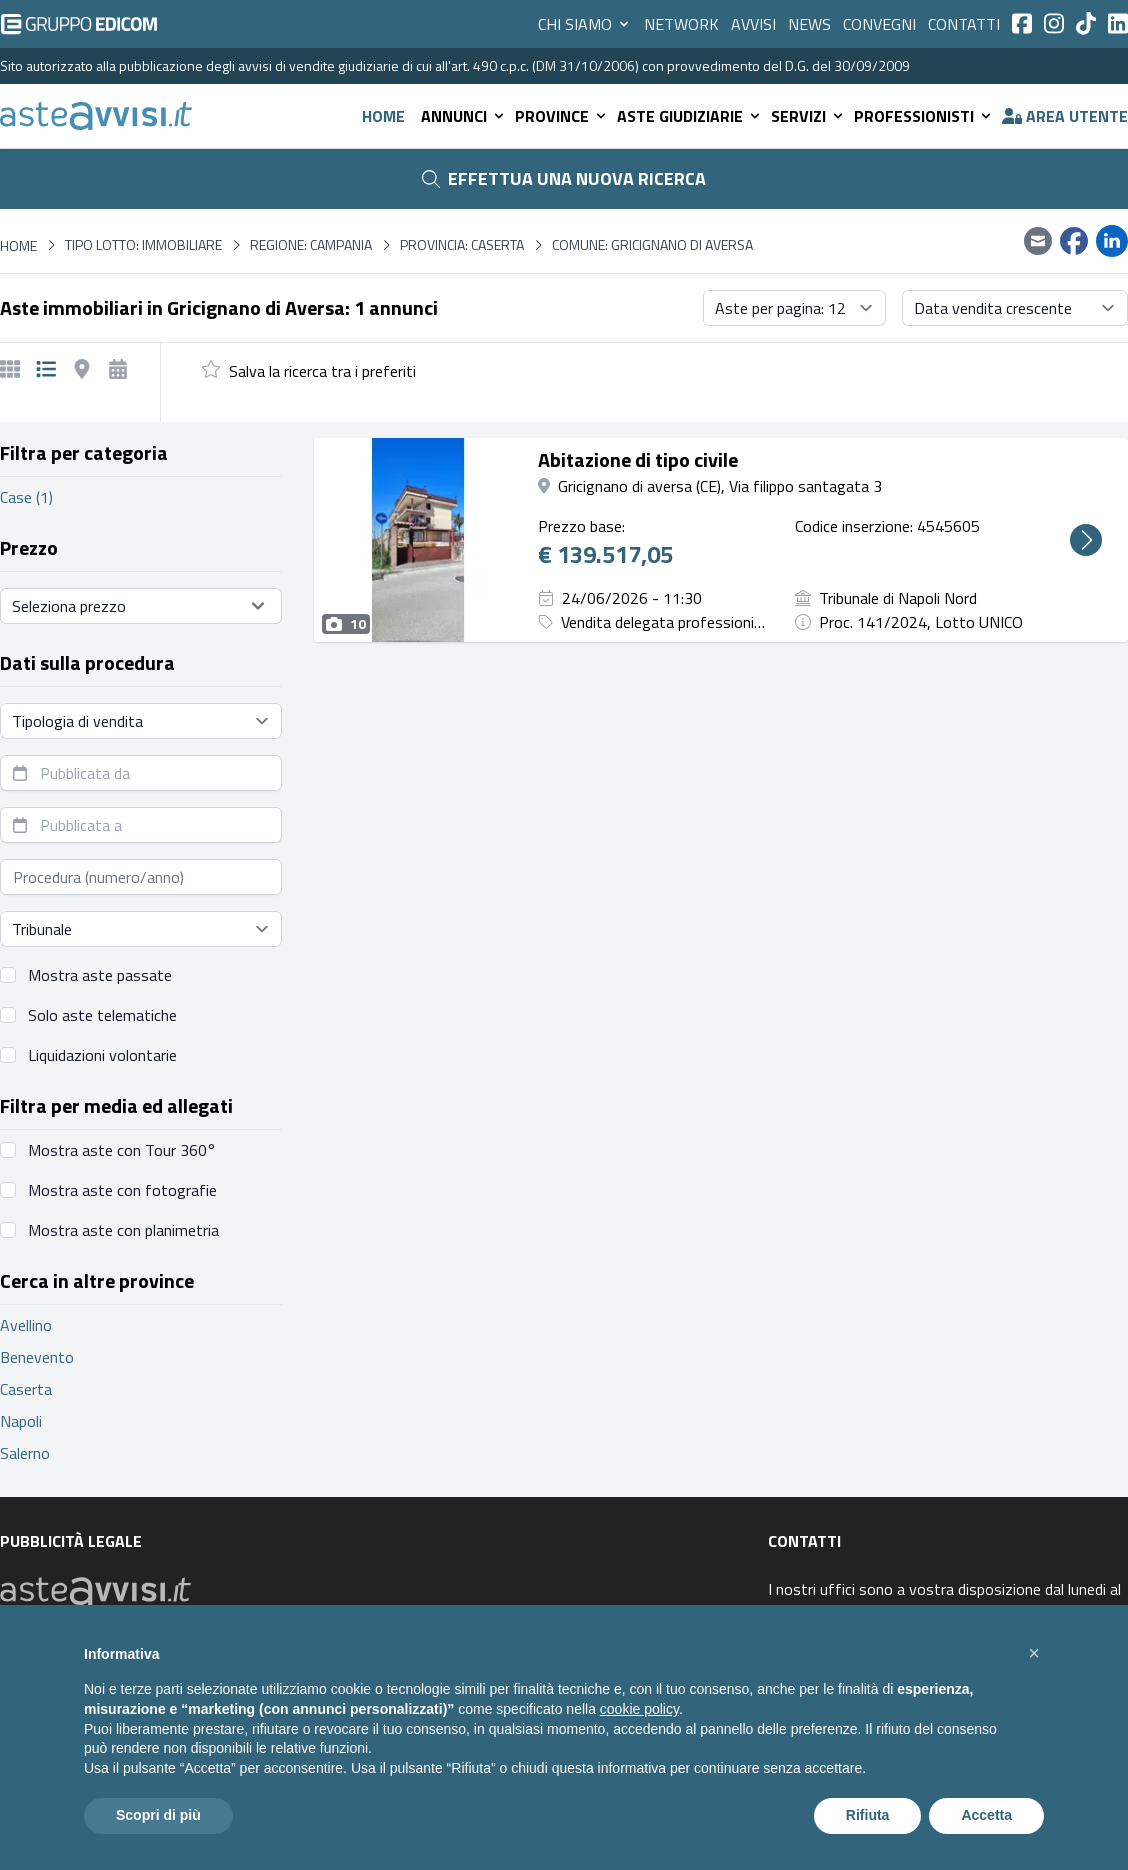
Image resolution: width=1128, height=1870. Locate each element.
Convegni (879, 24)
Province (562, 116)
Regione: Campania (311, 245)
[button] (1034, 1653)
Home (383, 116)
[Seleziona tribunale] (141, 929)
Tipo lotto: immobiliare (143, 245)
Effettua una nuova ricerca (564, 178)
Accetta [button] (986, 1815)
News (809, 24)
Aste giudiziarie (690, 116)
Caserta (26, 1389)
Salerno (25, 1453)
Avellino (26, 1325)
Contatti (964, 24)
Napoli (21, 1421)
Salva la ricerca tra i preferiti (322, 371)
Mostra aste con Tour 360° (122, 1150)
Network (681, 24)
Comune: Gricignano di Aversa (652, 245)
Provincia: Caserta (462, 245)
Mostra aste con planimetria (123, 1230)
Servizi (808, 116)
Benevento (37, 1357)
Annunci (464, 116)
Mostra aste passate (100, 975)
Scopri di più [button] (158, 1815)
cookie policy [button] (639, 1709)
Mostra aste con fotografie (122, 1190)
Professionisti (924, 116)
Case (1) (26, 497)
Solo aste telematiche (102, 1015)
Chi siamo (585, 24)
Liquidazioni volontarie (102, 1055)
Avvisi (753, 24)
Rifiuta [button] (868, 1815)
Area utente (1065, 116)
